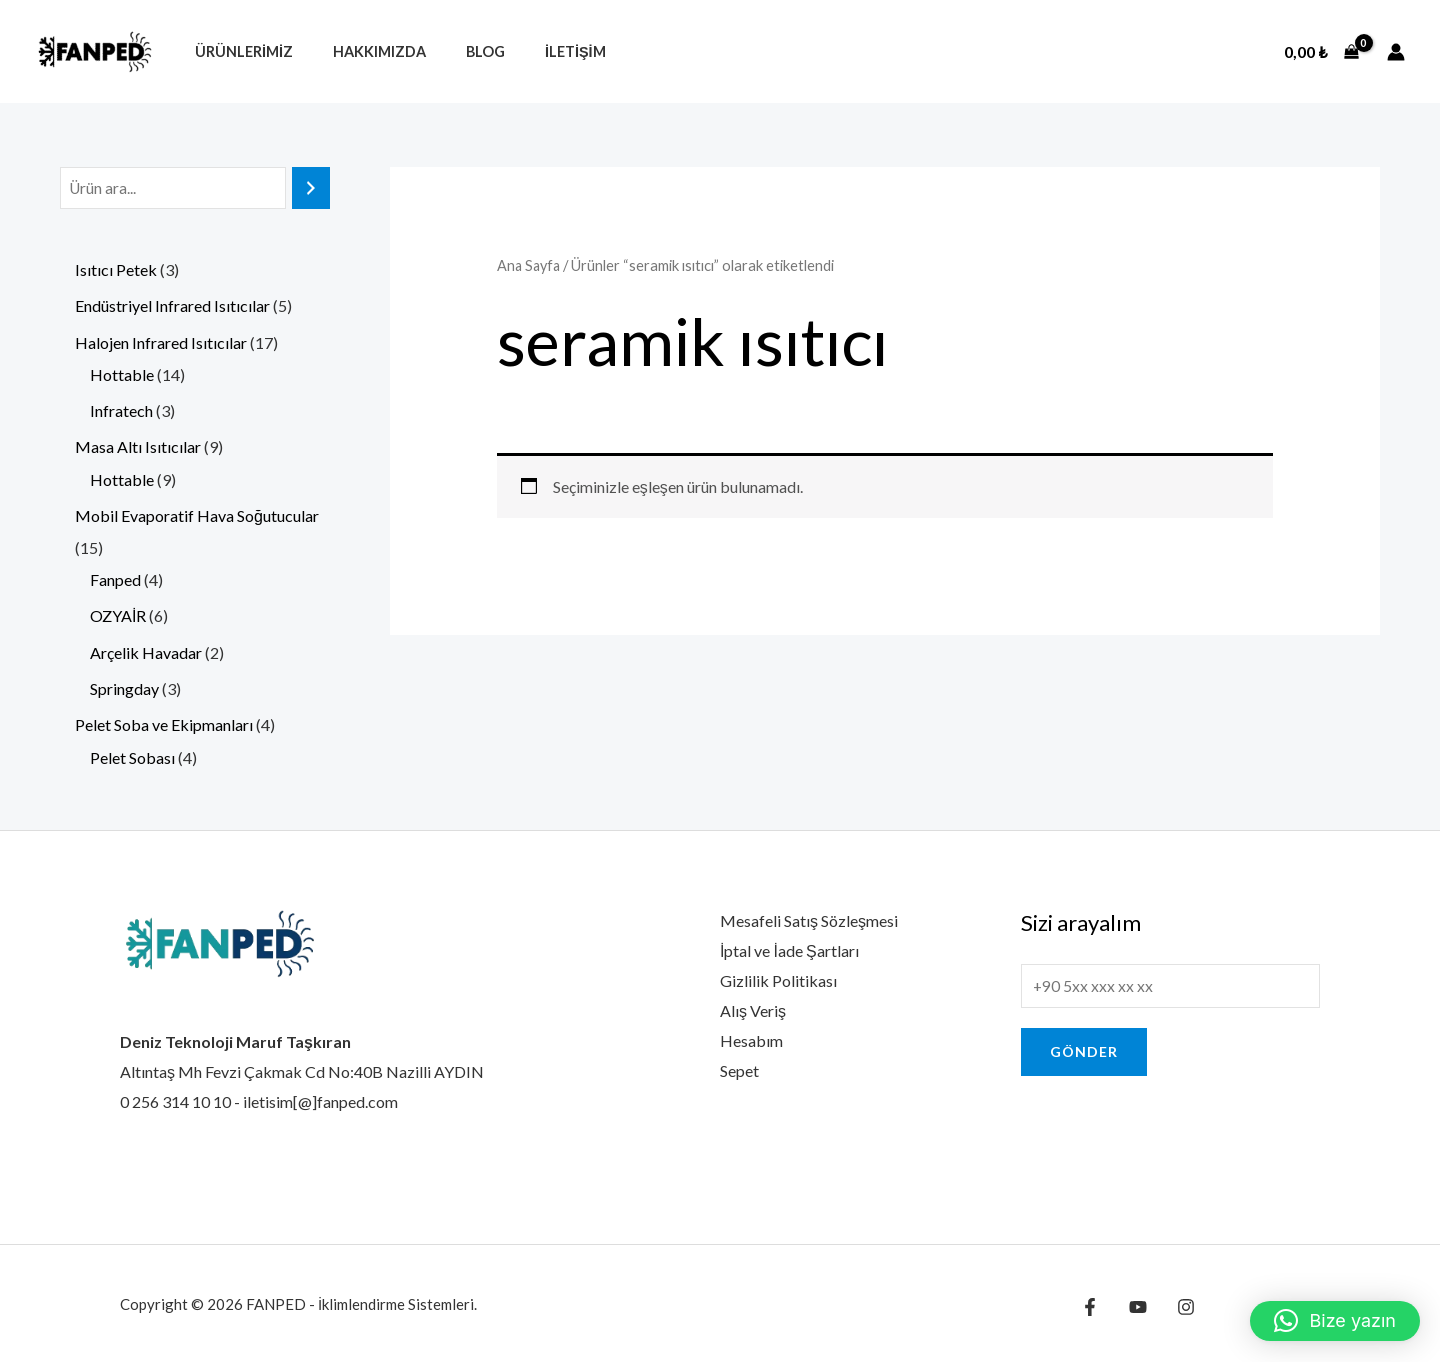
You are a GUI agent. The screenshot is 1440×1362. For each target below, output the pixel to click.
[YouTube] (1133, 1304)
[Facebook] (1090, 1304)
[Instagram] (1176, 1304)
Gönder (1084, 1049)
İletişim (536, 51)
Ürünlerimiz (238, 51)
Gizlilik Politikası (778, 976)
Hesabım (751, 1035)
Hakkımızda (362, 51)
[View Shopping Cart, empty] (1321, 52)
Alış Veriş (753, 1006)
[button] (1335, 1318)
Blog (457, 51)
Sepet (739, 1065)
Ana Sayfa (530, 265)
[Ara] (311, 188)
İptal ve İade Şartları (789, 946)
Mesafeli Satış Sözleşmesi (809, 917)
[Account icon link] (1396, 52)
